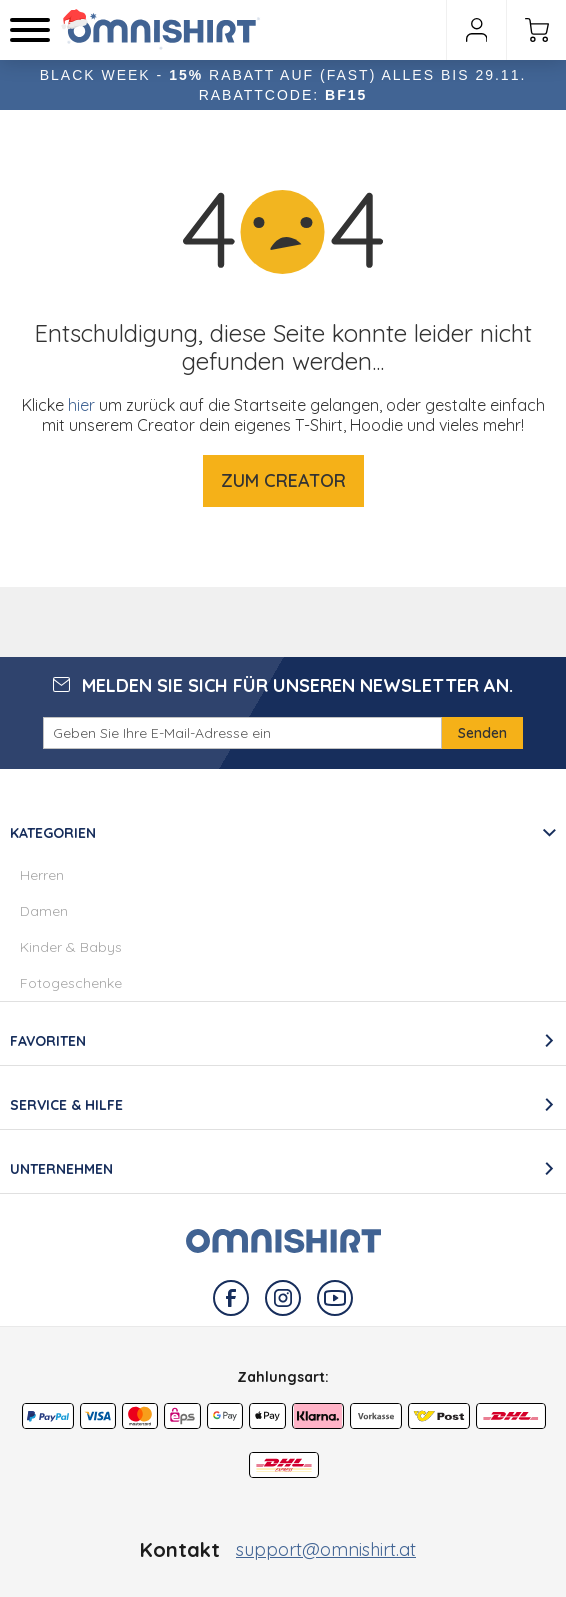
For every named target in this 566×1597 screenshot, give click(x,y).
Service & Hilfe (66, 1105)
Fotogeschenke (71, 983)
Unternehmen (61, 1169)
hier (81, 405)
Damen (44, 911)
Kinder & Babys (71, 947)
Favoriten (48, 1041)
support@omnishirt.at (326, 1549)
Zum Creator (283, 480)
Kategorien (53, 833)
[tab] (283, 905)
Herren (42, 875)
